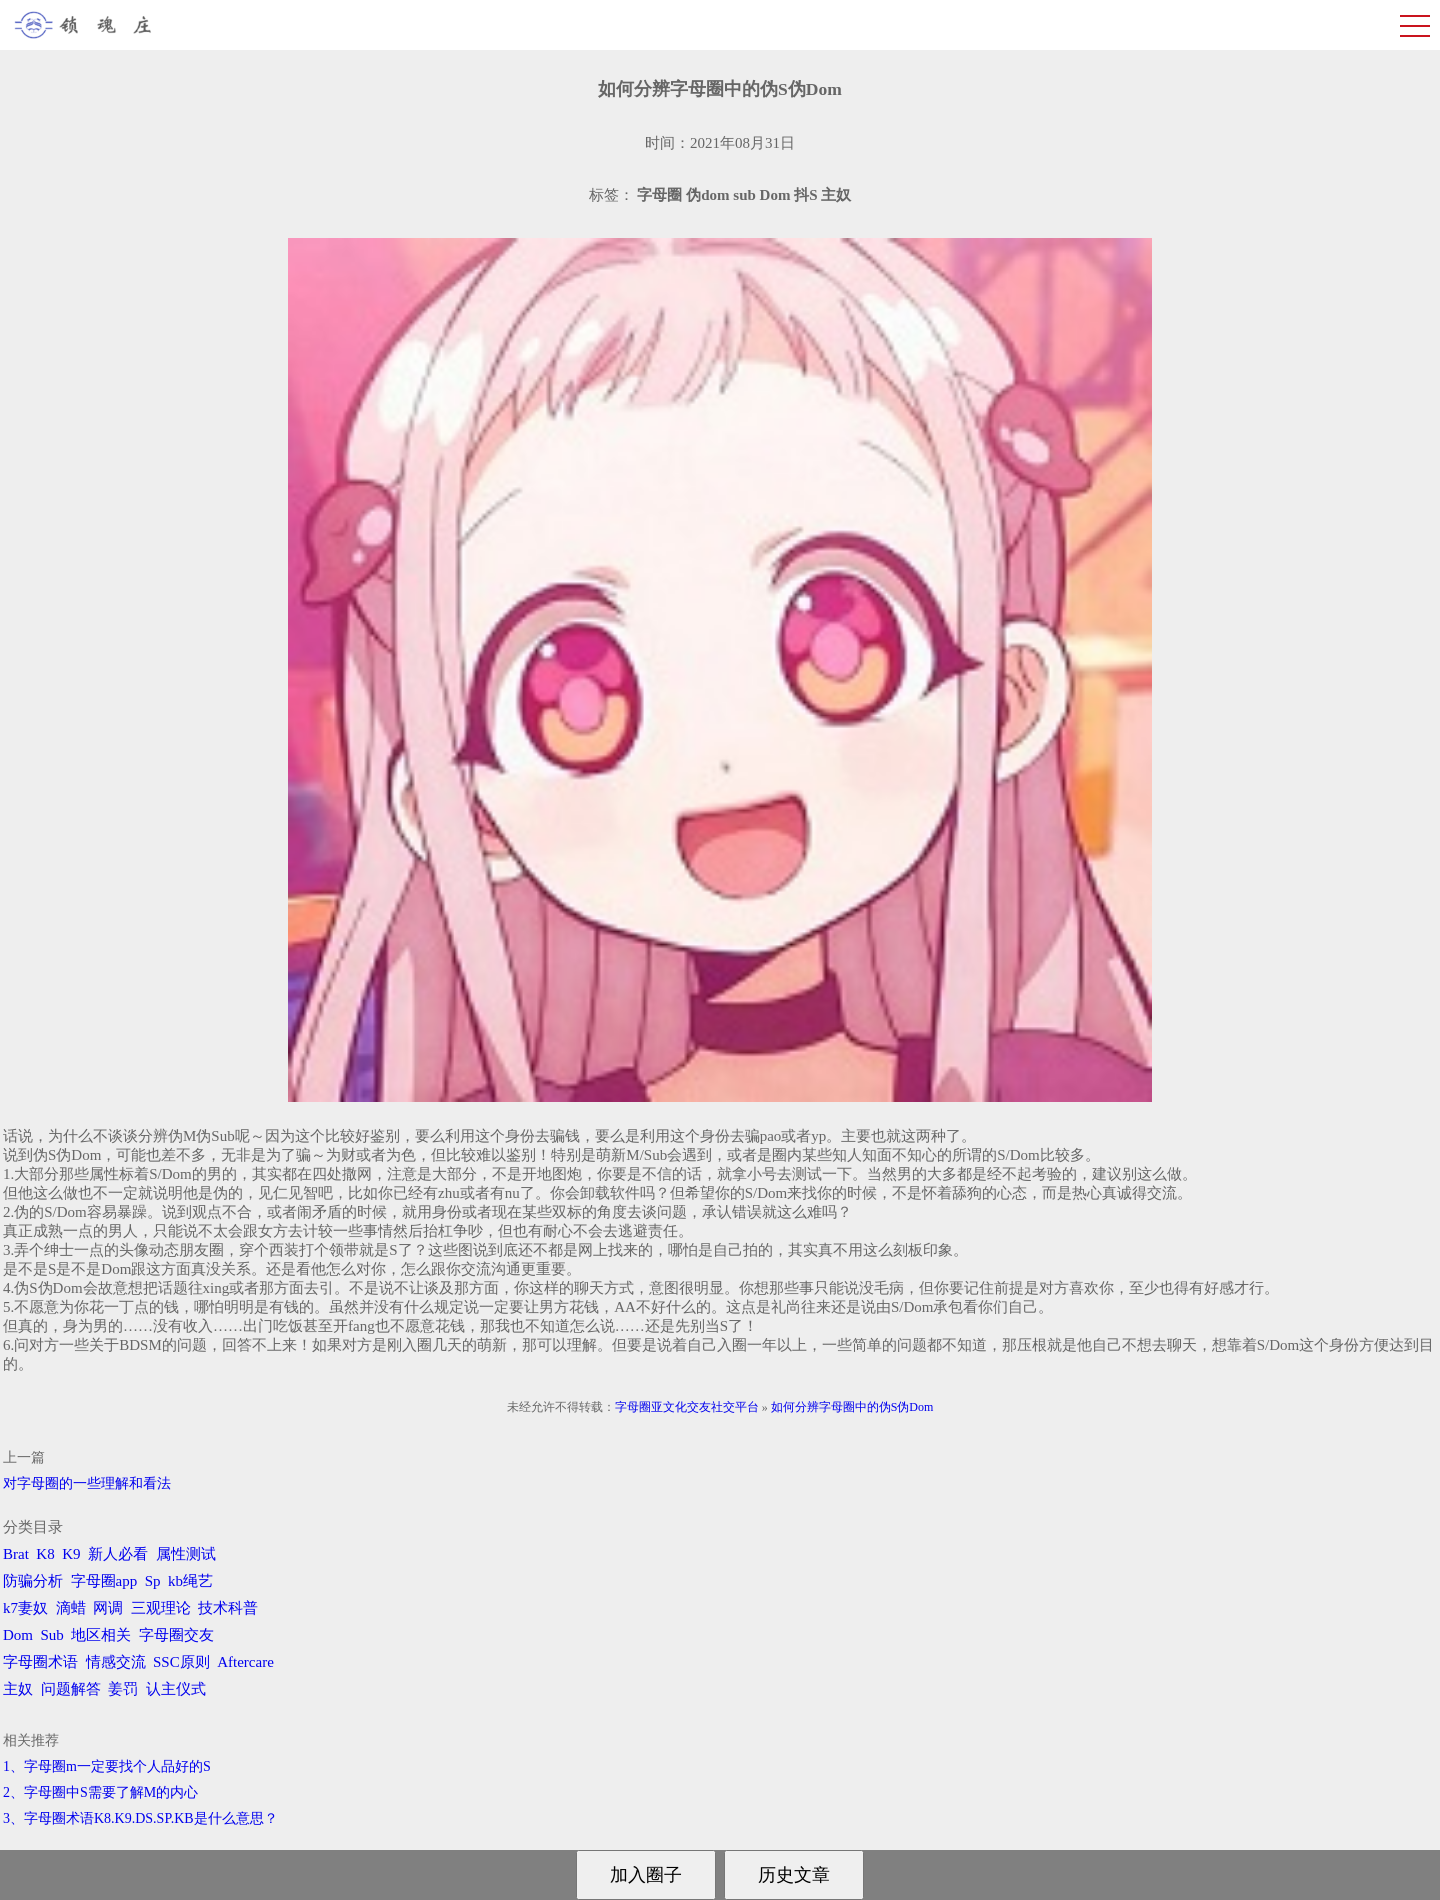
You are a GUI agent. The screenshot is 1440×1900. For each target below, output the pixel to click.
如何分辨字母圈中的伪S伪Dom (852, 1407)
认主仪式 (176, 1689)
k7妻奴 (25, 1608)
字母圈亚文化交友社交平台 (687, 1407)
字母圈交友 (176, 1635)
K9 (71, 1554)
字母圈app (104, 1581)
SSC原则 (181, 1662)
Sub (52, 1635)
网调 (108, 1608)
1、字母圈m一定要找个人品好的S (107, 1766)
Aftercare (245, 1662)
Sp (153, 1581)
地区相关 (101, 1635)
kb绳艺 (190, 1581)
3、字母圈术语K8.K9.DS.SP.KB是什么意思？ (140, 1818)
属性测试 (186, 1554)
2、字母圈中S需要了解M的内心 (100, 1792)
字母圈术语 (40, 1662)
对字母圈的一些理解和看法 (87, 1483)
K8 (45, 1554)
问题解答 (71, 1689)
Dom (18, 1635)
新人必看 (118, 1554)
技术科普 (228, 1608)
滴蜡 (71, 1608)
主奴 (18, 1689)
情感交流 (116, 1662)
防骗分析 (33, 1581)
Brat (16, 1554)
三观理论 (161, 1608)
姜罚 (123, 1689)
